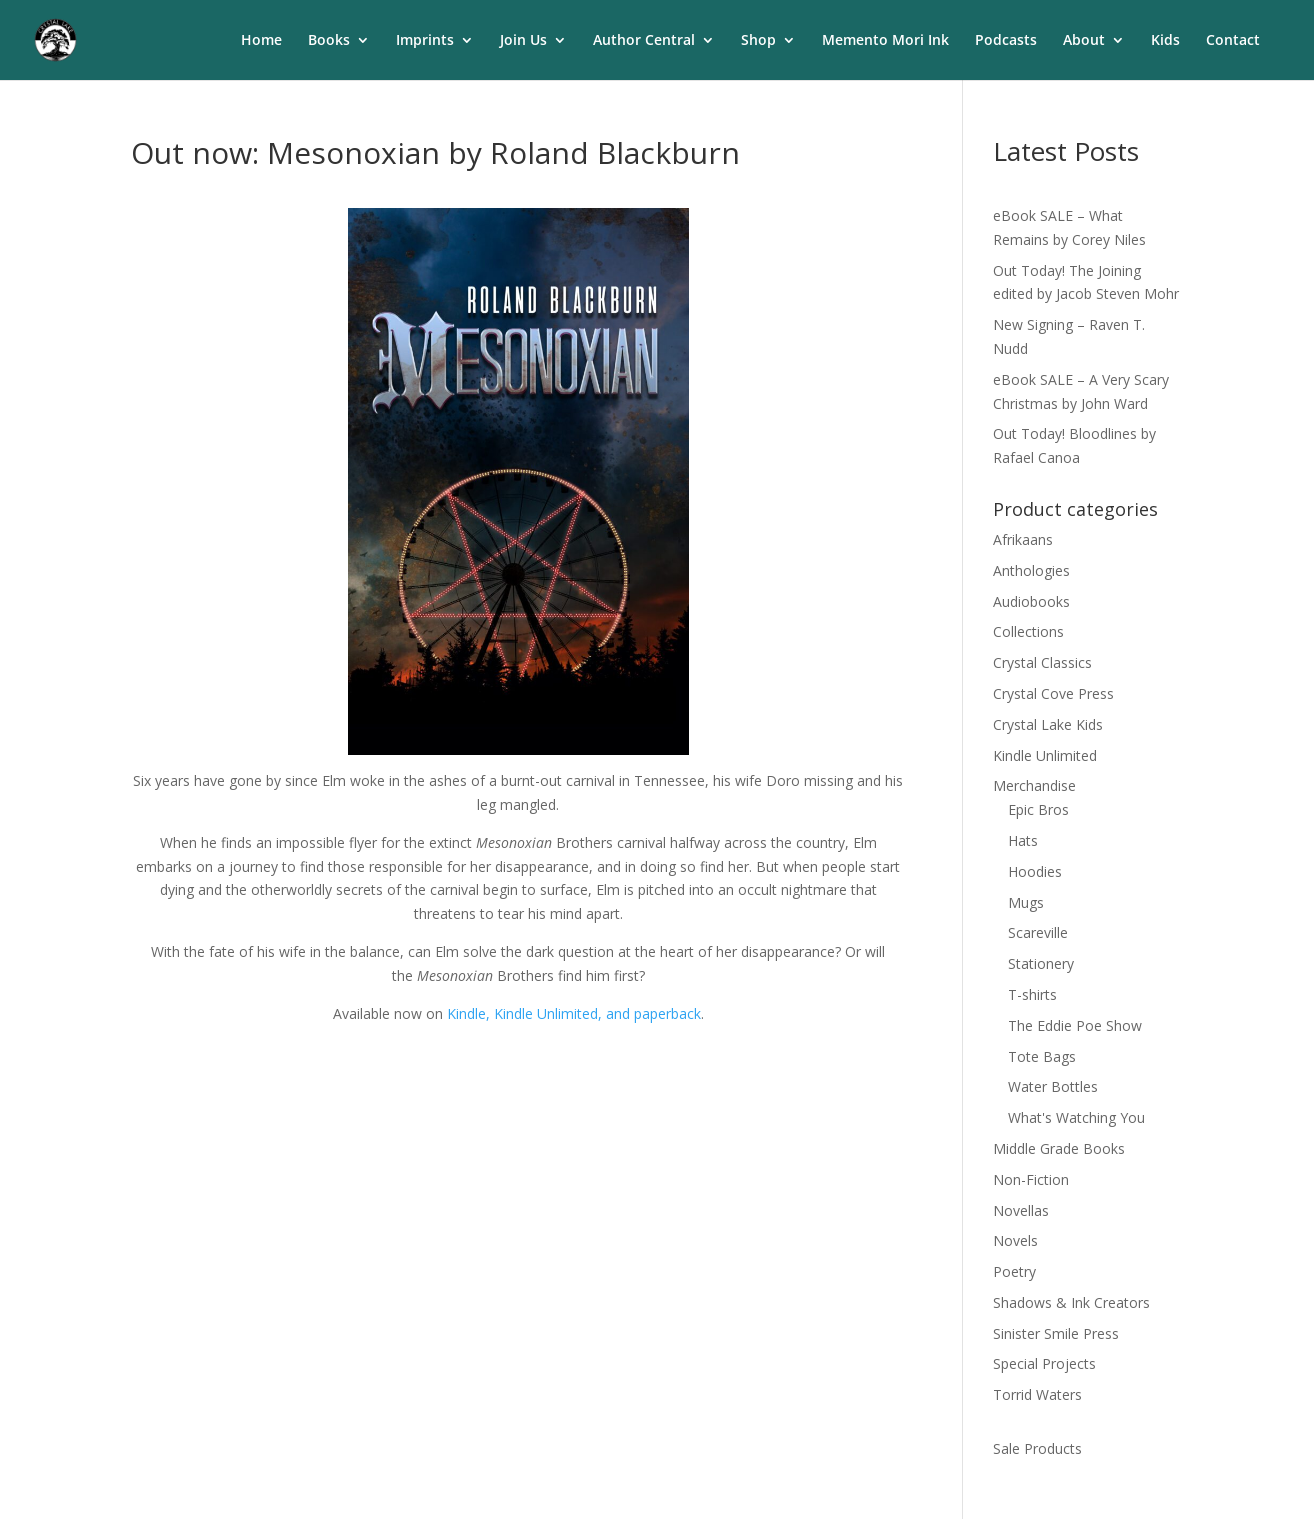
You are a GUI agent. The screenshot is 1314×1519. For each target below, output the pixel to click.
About (1084, 41)
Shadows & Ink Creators (1071, 1302)
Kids (1165, 41)
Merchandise (1034, 785)
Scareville (1038, 932)
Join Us (523, 41)
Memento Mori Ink (885, 41)
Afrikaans (1023, 539)
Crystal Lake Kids (1048, 724)
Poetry (1014, 1271)
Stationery (1041, 963)
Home (261, 41)
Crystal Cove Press (1053, 693)
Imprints (425, 41)
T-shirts (1032, 994)
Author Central (644, 41)
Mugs (1026, 902)
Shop (758, 41)
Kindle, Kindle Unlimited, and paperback (574, 1013)
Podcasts (1006, 41)
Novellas (1021, 1210)
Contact (1233, 41)
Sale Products (1037, 1448)
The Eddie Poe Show (1075, 1025)
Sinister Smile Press (1056, 1333)
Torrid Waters (1037, 1394)
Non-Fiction (1031, 1179)
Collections (1028, 631)
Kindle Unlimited (1045, 755)
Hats (1023, 840)
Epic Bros (1038, 809)
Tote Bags (1042, 1056)
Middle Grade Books (1059, 1148)
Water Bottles (1053, 1086)
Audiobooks (1031, 601)
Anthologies (1031, 570)
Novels (1015, 1240)
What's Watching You (1076, 1117)
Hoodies (1035, 871)
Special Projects (1044, 1363)
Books (329, 41)
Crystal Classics (1042, 662)
